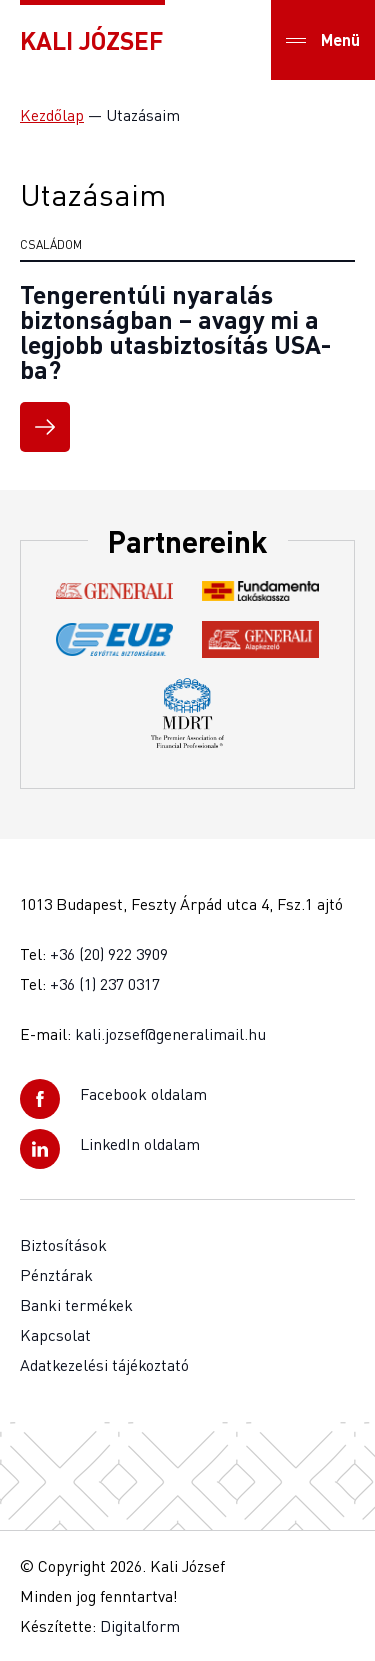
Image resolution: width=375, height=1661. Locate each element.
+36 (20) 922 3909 (109, 954)
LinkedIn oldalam (140, 1144)
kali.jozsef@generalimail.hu (170, 1034)
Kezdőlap (52, 115)
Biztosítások (63, 1245)
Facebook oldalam (143, 1094)
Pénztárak (56, 1275)
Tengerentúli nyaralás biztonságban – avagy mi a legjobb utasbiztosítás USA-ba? (175, 331)
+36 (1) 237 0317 (105, 984)
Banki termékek (76, 1305)
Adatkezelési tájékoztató (104, 1365)
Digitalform (140, 1626)
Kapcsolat (55, 1335)
